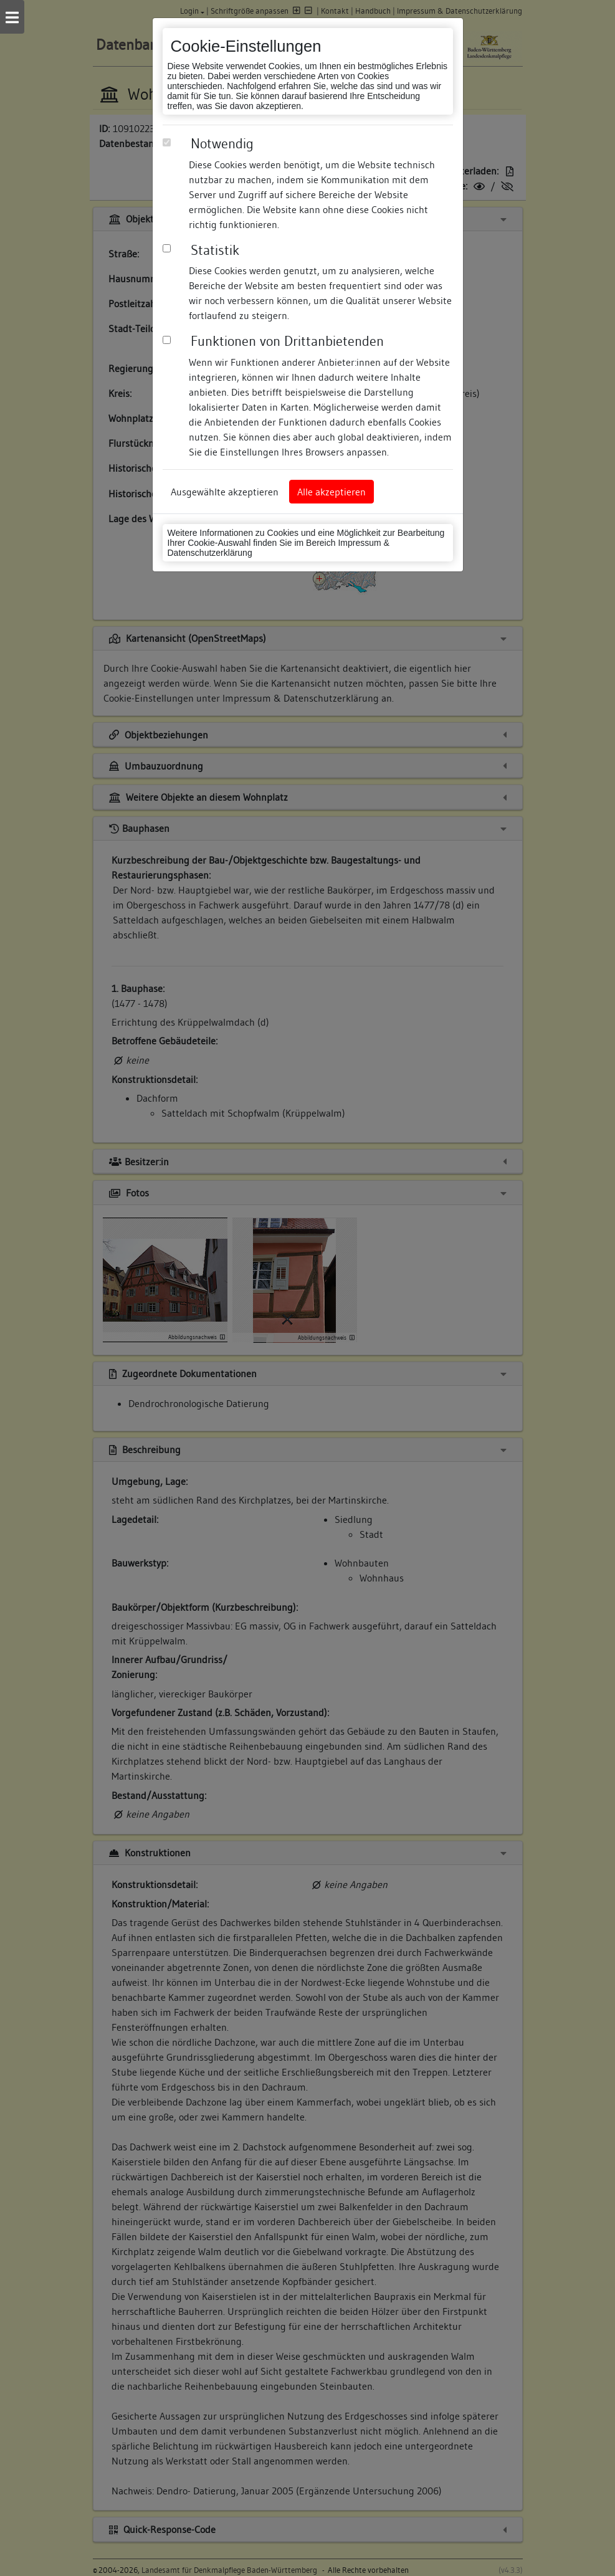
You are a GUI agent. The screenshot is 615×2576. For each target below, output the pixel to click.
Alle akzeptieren (331, 491)
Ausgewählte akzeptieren (225, 491)
